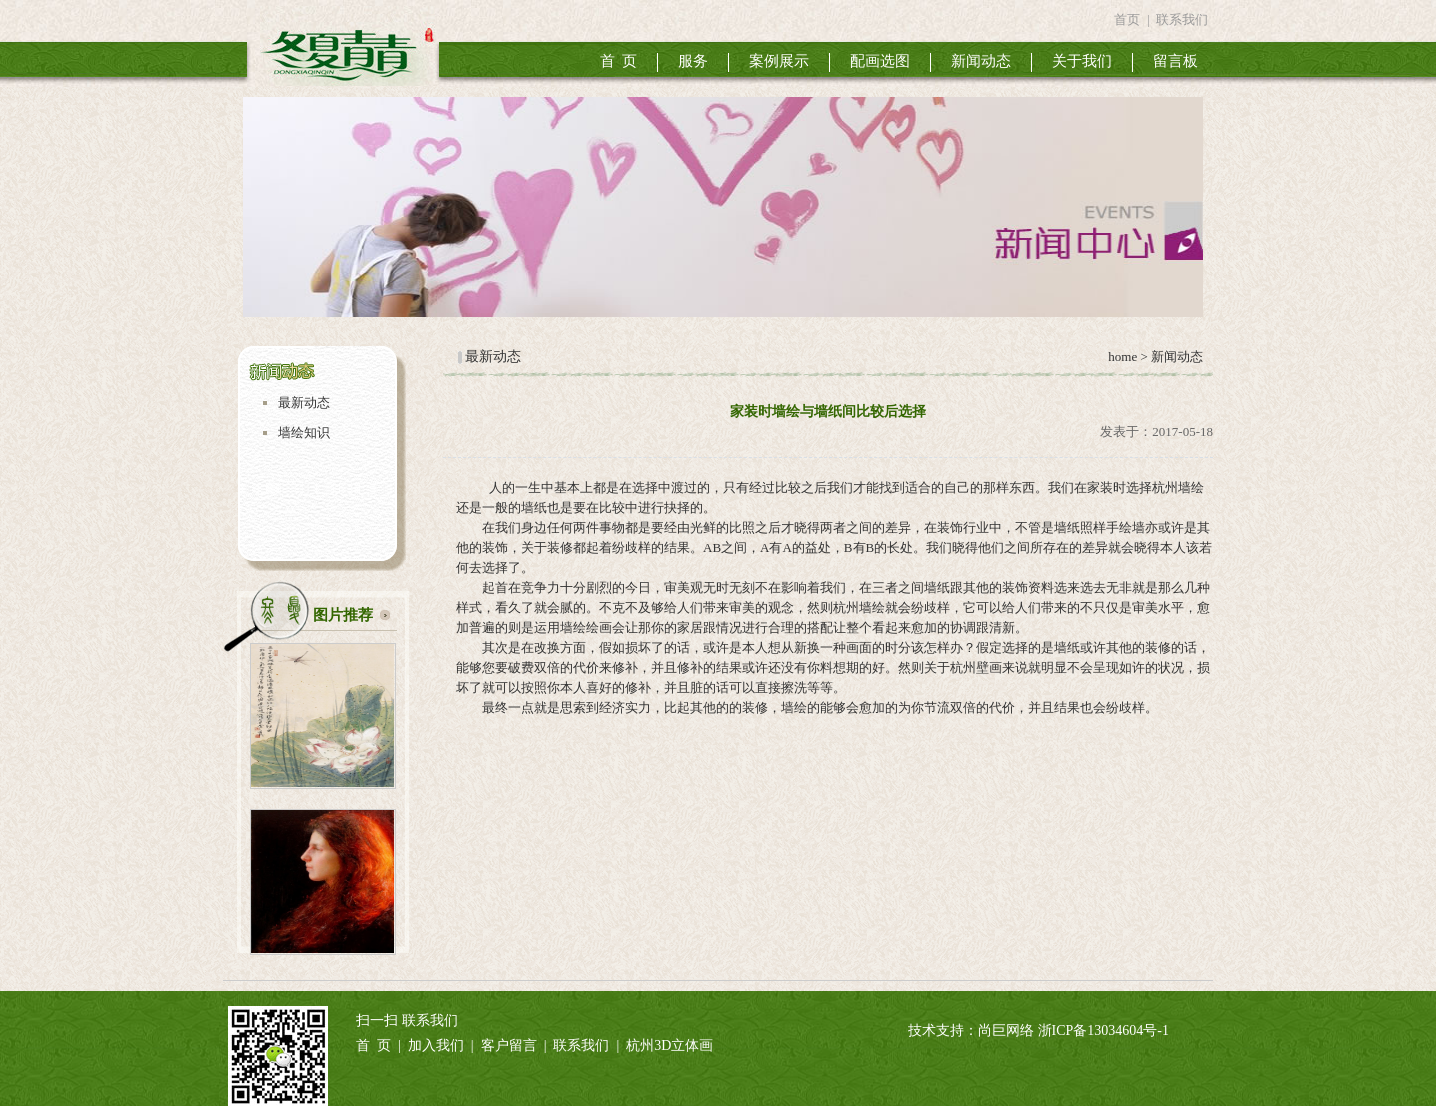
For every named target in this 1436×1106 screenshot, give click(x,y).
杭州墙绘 (1178, 487)
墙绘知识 (304, 432)
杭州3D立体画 (669, 1045)
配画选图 (880, 61)
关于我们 (1082, 61)
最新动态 (304, 402)
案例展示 (779, 61)
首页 (1127, 19)
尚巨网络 (1006, 1030)
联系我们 (1182, 19)
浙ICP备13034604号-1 (1103, 1030)
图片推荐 (343, 615)
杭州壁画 (976, 667)
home (1121, 356)
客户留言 (509, 1045)
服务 (693, 61)
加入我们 (436, 1045)
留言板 (1175, 61)
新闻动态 (981, 61)
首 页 (619, 61)
